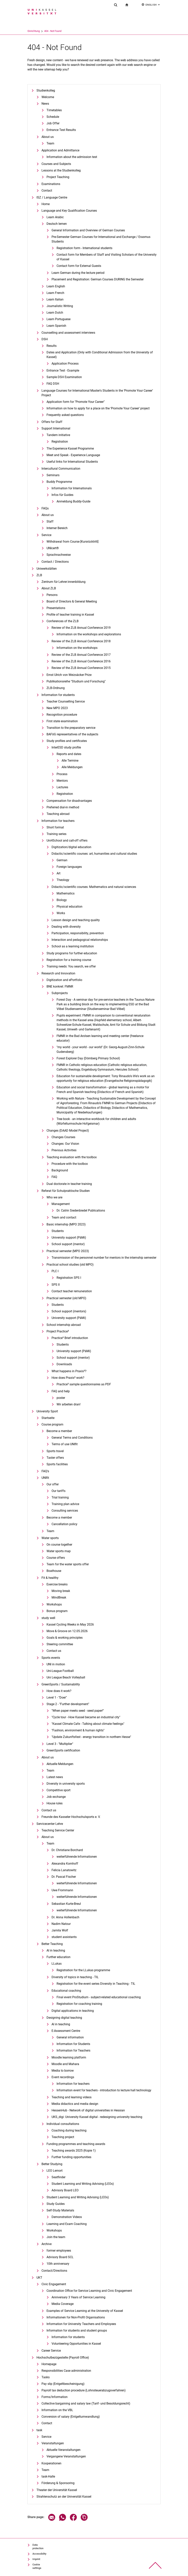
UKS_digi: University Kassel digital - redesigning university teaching (97, 2117)
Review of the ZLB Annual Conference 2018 (81, 641)
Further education (58, 1957)
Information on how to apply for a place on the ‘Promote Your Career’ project (98, 408)
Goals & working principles (65, 1637)
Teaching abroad (58, 814)
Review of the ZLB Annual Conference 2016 (81, 661)
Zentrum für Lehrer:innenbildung (63, 582)
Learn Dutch (55, 312)
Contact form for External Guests (79, 266)
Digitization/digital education (71, 847)
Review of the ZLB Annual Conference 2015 (81, 668)
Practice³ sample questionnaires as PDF (84, 1384)
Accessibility (39, 2553)
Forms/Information (54, 2397)
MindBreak (59, 1597)
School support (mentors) (69, 1311)
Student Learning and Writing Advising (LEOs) (83, 2184)
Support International (55, 428)
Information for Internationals (72, 488)
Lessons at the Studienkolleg (61, 170)
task (39, 2430)
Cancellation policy (64, 1524)
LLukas (57, 1963)
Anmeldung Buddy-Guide (73, 501)
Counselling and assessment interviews (68, 332)
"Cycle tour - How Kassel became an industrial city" (86, 1717)
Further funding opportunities (71, 2157)
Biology (62, 900)
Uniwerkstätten (46, 568)
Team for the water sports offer (68, 1564)
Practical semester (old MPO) (66, 1298)
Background (60, 1170)
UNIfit (45, 1478)
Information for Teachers (73, 2050)
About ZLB (48, 588)
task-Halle (48, 2476)
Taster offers (55, 1457)
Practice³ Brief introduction (70, 1338)
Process (62, 774)
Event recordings (63, 2077)
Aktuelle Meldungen (60, 1764)
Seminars (53, 475)
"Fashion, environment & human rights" (78, 1730)
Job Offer (53, 123)
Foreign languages (69, 867)
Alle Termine (70, 760)
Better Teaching (52, 1944)
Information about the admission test (72, 157)
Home (45, 204)
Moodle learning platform (69, 2057)
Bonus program (57, 1611)
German (62, 860)
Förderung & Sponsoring (58, 2483)
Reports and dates (69, 754)
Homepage (48, 2364)
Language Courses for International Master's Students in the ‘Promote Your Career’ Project (97, 393)
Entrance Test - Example (63, 370)
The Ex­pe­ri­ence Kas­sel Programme (70, 448)
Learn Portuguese (58, 319)
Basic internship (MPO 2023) (66, 1224)
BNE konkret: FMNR (60, 986)
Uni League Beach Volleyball (66, 1677)
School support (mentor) (68, 1244)
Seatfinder (58, 2177)
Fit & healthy (49, 1578)
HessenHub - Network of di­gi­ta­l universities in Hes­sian (88, 2110)
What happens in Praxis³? (69, 1371)
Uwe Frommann (62, 1890)
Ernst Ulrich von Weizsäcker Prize (69, 675)
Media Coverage (63, 2304)
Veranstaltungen (52, 2443)
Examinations (50, 184)
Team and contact (64, 1217)
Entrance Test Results (61, 130)
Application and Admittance (60, 150)
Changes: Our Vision (65, 1143)
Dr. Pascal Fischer (64, 1877)
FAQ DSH (53, 383)
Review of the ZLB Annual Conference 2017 (81, 655)
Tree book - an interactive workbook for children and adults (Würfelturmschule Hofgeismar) (96, 1121)
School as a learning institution (73, 946)
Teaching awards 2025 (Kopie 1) (74, 2150)
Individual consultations (63, 2124)
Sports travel (55, 1451)
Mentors (62, 780)
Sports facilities (57, 1464)
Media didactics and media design (75, 2104)
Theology (63, 880)
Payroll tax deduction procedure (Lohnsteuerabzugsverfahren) (83, 2390)
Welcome (47, 97)
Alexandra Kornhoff (65, 1863)
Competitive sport (58, 1790)
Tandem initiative (58, 435)
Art (58, 873)
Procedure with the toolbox (70, 1164)
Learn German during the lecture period (78, 273)
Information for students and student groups (77, 2330)
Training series (56, 834)
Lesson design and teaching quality (76, 920)
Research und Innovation (58, 973)
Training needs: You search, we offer (71, 966)
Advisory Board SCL (60, 2257)
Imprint (36, 2559)
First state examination (62, 721)
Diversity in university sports (66, 1783)
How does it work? (59, 1691)
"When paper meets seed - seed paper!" (78, 1710)
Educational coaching (66, 1990)
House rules (55, 1803)
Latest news (55, 1777)
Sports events (50, 1658)
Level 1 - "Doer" (57, 1697)
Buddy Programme (59, 482)
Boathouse (54, 1571)
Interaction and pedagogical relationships (80, 940)
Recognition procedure (62, 714)
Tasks (45, 2377)
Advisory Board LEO (65, 2190)
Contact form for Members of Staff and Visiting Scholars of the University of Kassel (107, 257)
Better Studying (51, 2164)
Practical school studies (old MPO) (70, 1264)
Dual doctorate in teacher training (69, 1184)
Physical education (69, 906)
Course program (52, 1424)
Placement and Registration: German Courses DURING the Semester (98, 279)
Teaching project (63, 2137)
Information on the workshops (77, 648)
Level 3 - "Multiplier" (60, 1744)
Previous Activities (64, 1150)
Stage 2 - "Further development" (68, 1704)
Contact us (54, 1651)
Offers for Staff (51, 422)
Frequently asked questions (65, 415)
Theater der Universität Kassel (56, 2490)
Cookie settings (36, 2566)
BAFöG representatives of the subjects (72, 734)
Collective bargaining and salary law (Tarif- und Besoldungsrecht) (85, 2403)
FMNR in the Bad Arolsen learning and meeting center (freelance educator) (100, 1038)
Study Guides (56, 2204)
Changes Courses (63, 1137)
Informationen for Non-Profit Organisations (76, 2317)
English (151, 4)
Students (58, 1231)
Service (46, 535)
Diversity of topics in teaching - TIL (75, 1977)
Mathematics (66, 893)
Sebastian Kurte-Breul (66, 1904)
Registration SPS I (69, 1278)
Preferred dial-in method (63, 807)
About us (47, 137)
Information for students (58, 695)
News (45, 103)
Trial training (60, 1497)
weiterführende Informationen (77, 1856)
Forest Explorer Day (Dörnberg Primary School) (88, 1058)
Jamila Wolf (60, 1930)
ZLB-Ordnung (56, 688)
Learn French (55, 293)
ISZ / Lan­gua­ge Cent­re (51, 197)
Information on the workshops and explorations (89, 634)
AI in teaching (56, 1950)
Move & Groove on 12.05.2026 (67, 1631)
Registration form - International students (84, 248)
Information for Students (73, 2044)
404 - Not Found (67, 31)
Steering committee (60, 1644)
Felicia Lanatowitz (64, 1870)
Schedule (53, 117)
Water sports (50, 1538)
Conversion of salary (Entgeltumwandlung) (70, 2416)
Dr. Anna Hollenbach (65, 1917)
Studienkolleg (45, 90)
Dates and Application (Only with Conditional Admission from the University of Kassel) (100, 354)
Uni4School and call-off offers (67, 840)
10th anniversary (58, 2263)
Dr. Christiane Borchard (67, 1850)
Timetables (54, 110)
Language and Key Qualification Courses (69, 210)
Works (61, 913)
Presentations (56, 608)
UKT (39, 2277)
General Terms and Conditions (72, 1437)
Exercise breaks (57, 1584)
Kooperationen (51, 2463)
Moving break (61, 1591)
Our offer (53, 1484)
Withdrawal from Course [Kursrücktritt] (72, 541)
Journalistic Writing (60, 306)
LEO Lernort (55, 2170)
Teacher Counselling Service (66, 701)
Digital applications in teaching (73, 2011)
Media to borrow (63, 2070)
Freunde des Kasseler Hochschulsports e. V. (70, 1817)
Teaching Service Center (57, 1830)
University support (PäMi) (69, 1237)
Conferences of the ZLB (63, 621)
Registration (60, 441)
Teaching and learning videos (71, 2097)
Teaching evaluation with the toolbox (72, 1157)
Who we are (54, 1197)
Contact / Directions (55, 561)
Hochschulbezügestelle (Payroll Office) (62, 2357)
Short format (55, 827)
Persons (52, 595)
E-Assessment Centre (66, 2031)
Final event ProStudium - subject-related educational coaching (99, 1997)
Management (61, 1204)
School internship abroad (64, 1325)
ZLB (39, 575)
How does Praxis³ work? (68, 1378)
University (32, 31)
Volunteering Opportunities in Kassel (76, 2343)
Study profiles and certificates (67, 741)
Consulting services (65, 1510)
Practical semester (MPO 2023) (68, 1251)
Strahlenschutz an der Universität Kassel (63, 2496)
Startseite (47, 1418)
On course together (59, 1544)
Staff (50, 521)
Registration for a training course (69, 960)
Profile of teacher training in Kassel (70, 614)
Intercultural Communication (60, 468)
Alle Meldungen (72, 767)
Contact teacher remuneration (72, 1291)
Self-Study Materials (60, 2210)
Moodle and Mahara (65, 2064)
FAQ (54, 1177)
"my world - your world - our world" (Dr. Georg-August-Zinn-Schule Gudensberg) (100, 1049)
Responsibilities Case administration (66, 2370)
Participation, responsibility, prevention (78, 933)
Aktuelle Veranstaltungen (63, 2450)
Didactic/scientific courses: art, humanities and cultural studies (94, 853)
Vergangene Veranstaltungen (66, 2456)
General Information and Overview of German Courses (88, 230)
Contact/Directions (54, 2270)
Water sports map (59, 1551)
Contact (46, 190)
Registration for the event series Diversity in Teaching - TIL (96, 1983)
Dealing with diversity (66, 926)
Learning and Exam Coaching (67, 2224)
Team (50, 143)
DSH (44, 339)
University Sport (47, 1411)
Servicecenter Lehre (49, 1824)
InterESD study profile (66, 747)
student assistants (64, 1937)
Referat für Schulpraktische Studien (65, 1191)
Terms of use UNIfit (65, 1444)
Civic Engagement (53, 2284)
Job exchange (56, 1797)
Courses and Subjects (56, 164)
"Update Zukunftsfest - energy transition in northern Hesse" (91, 1737)
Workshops (54, 1604)
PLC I (55, 1271)
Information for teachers (58, 821)
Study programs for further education (72, 953)
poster (61, 1398)
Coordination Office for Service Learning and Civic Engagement (89, 2291)
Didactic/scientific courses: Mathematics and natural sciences (94, 887)
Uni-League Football (60, 1671)
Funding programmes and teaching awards (76, 2144)
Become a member (59, 1431)
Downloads (64, 1364)
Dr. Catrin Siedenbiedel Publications (81, 1210)
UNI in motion (56, 1664)
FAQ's (45, 1471)
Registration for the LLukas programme (83, 1970)
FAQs (45, 508)
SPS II (56, 1284)
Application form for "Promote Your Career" (76, 402)
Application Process (65, 363)
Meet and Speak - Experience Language (73, 455)
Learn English (56, 286)
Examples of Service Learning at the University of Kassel (85, 2311)
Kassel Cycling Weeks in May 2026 (70, 1624)
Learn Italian (55, 299)
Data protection (37, 2546)
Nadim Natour (61, 1924)
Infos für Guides (62, 495)
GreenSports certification (63, 1750)
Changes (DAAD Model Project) (68, 1130)
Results (52, 346)
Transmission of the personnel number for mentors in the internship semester (104, 1257)
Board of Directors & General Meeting (72, 601)
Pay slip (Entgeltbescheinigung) (63, 2384)
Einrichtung (48, 31)
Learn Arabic (55, 217)
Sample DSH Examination (64, 377)
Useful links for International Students (72, 461)
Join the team (56, 2237)
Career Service (51, 2350)
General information (70, 2037)
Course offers (56, 1558)
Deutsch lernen (57, 224)
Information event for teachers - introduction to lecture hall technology (104, 2090)
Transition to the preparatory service (71, 728)
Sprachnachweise (59, 555)
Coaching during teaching (69, 2130)
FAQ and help (61, 1391)
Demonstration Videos (67, 2217)
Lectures (62, 787)
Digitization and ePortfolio (64, 980)
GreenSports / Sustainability (60, 1684)
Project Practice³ (58, 1331)
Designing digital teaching (64, 2017)
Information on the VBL (57, 2410)
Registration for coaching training (79, 2004)
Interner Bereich (57, 528)
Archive (46, 2244)
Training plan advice (65, 1504)
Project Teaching (58, 177)
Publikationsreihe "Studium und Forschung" (76, 681)
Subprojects (60, 993)
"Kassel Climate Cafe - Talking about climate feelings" (88, 1724)
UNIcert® (53, 548)
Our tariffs (58, 1491)
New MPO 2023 (57, 708)
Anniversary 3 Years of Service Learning (78, 2297)
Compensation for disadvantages (69, 801)
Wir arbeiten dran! (68, 1404)
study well (48, 1618)
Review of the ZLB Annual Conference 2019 (81, 628)
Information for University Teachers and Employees (81, 2324)
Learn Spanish (56, 326)
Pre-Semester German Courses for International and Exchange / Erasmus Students (101, 239)
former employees (59, 2250)
